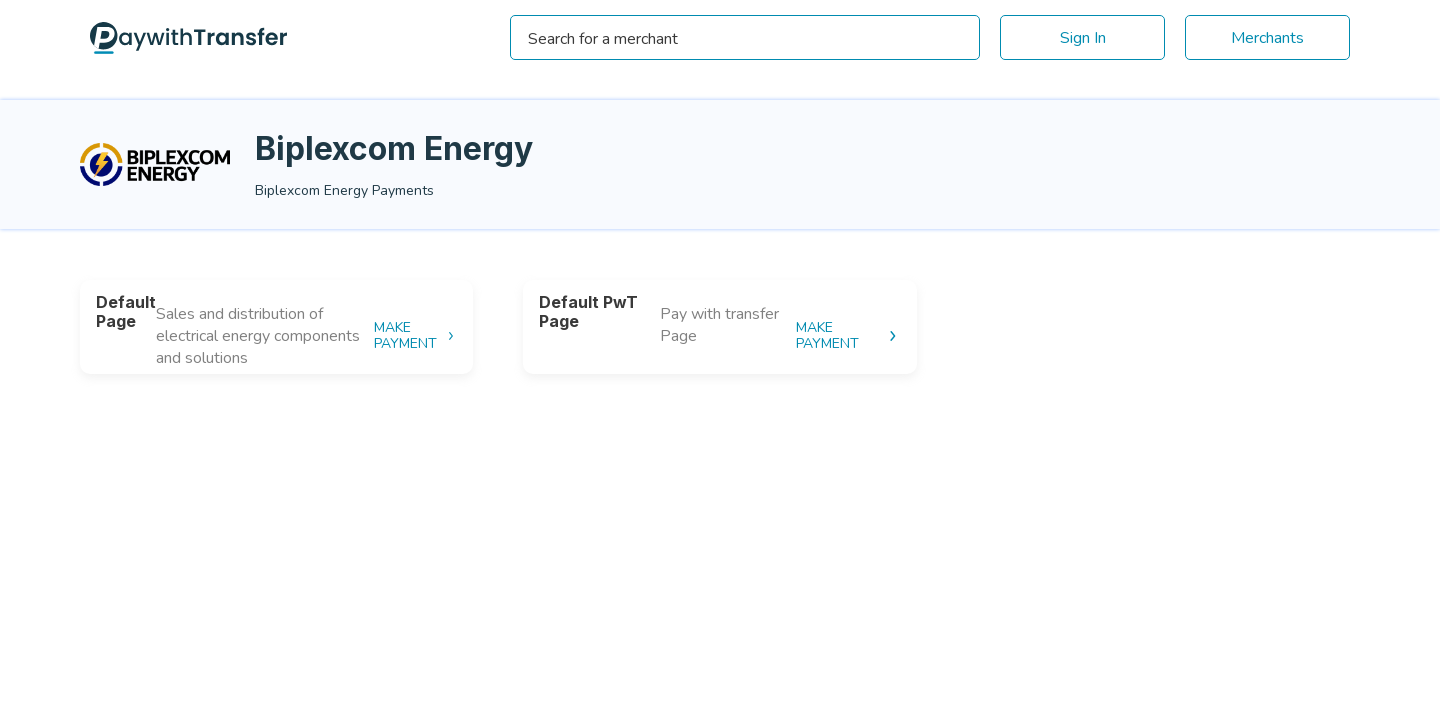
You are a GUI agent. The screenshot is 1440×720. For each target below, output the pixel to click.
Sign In (1083, 38)
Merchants (1267, 38)
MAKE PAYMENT (415, 336)
